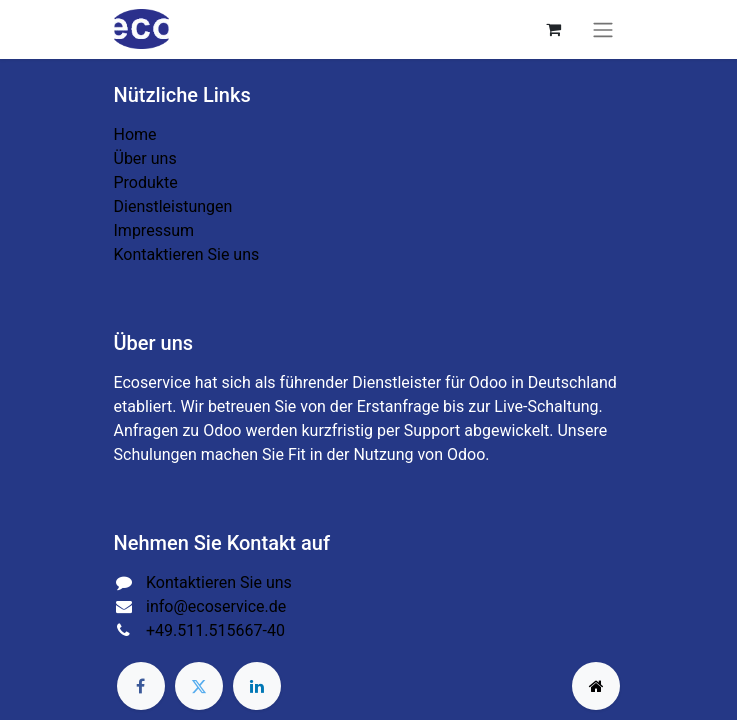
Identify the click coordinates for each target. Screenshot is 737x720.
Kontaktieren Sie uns (187, 254)
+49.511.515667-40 (215, 630)
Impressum (154, 230)
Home (135, 134)
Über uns (145, 158)
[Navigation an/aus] (603, 29)
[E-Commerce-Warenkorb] (554, 29)
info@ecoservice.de (216, 606)
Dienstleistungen (173, 206)
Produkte (146, 182)
